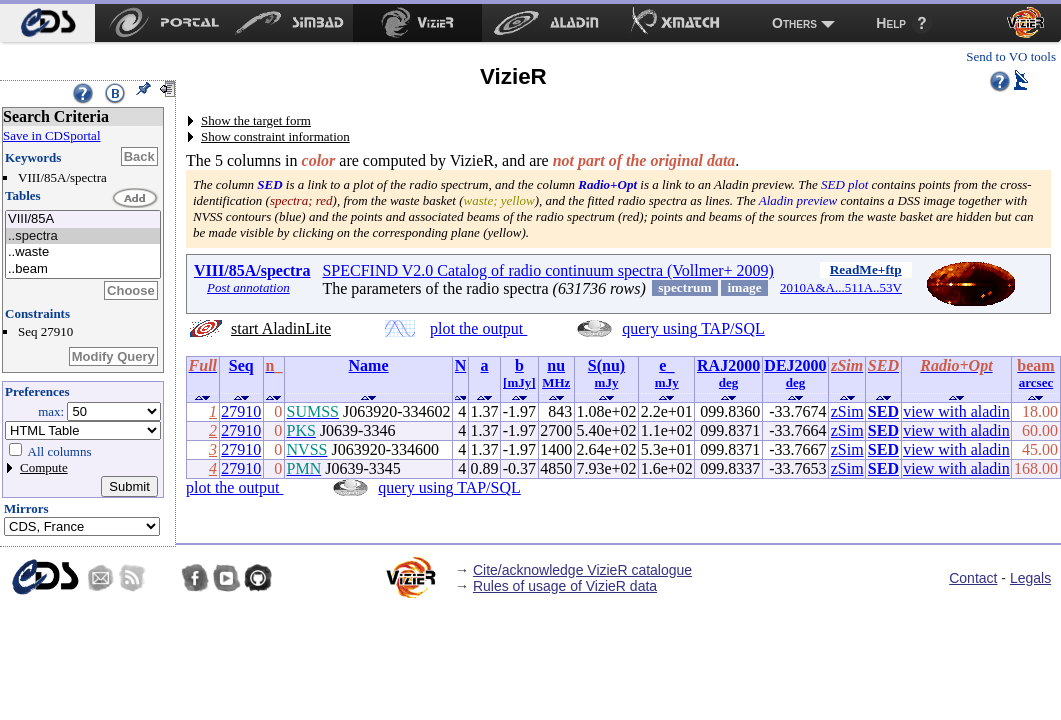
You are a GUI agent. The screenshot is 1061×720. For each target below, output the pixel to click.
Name (369, 365)
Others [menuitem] (794, 23)
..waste (83, 252)
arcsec (1036, 382)
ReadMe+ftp (866, 269)
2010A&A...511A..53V (841, 287)
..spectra (83, 236)
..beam (83, 269)
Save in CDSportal (52, 135)
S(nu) (606, 365)
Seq (241, 365)
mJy (607, 382)
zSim (847, 411)
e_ (666, 365)
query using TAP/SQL (693, 328)
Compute (44, 467)
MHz (556, 382)
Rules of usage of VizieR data (565, 586)
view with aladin (956, 411)
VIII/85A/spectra (252, 270)
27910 (241, 411)
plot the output (478, 328)
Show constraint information (275, 136)
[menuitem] (47, 23)
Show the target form (256, 120)
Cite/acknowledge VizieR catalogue (582, 570)
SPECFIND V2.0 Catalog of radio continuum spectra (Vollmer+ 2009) (548, 270)
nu (556, 365)
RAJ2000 (728, 365)
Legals (1030, 578)
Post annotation (248, 287)
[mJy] (519, 382)
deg (729, 382)
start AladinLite (281, 328)
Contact (973, 578)
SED (883, 411)
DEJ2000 (795, 365)
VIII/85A (83, 219)
